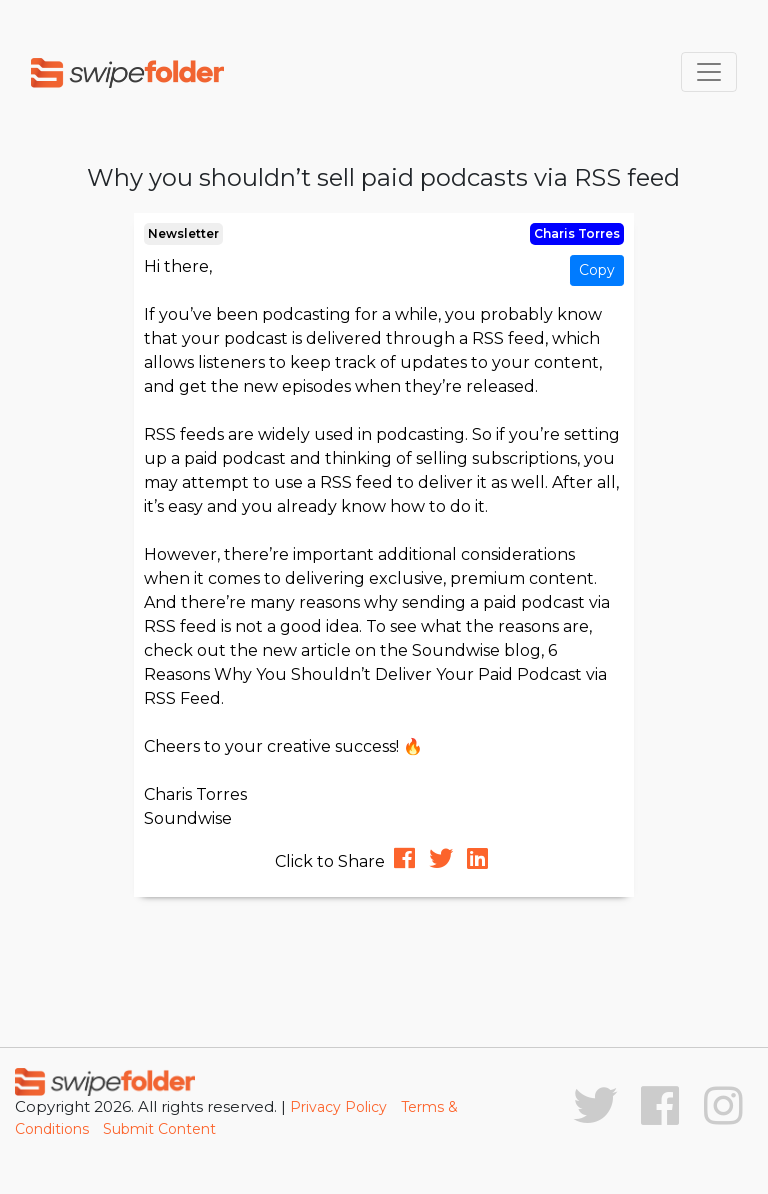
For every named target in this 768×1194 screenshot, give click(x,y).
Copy (597, 270)
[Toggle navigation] (709, 72)
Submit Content (159, 1129)
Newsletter (183, 233)
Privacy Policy (338, 1107)
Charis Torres (577, 233)
